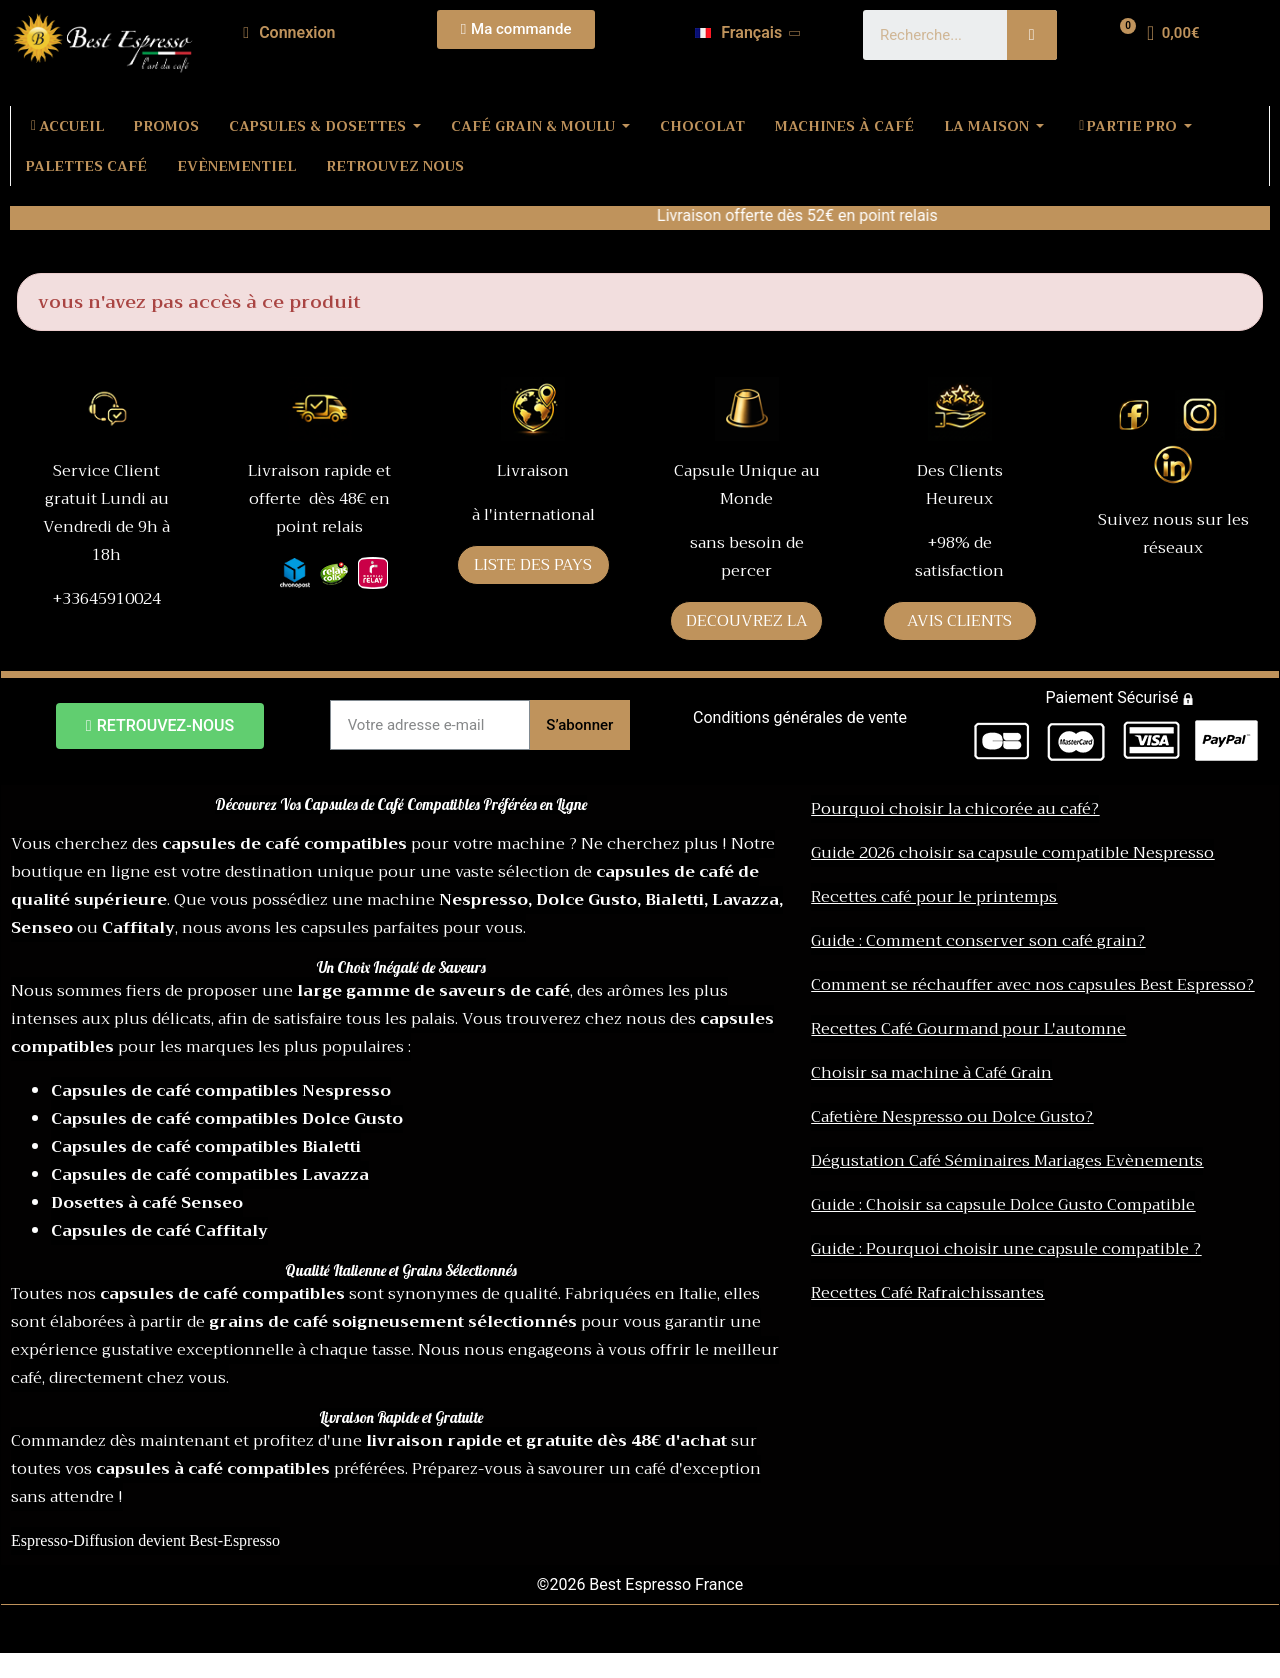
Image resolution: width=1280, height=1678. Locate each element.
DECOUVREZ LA (747, 621)
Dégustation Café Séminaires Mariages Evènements (1007, 1161)
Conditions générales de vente (800, 717)
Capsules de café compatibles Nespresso (221, 1091)
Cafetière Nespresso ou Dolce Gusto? (952, 1117)
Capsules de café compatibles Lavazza (210, 1175)
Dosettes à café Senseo (147, 1203)
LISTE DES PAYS (533, 565)
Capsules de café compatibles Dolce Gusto (227, 1119)
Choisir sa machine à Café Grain (931, 1073)
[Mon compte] (289, 33)
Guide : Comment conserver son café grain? (978, 941)
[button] (516, 29)
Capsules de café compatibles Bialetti (206, 1147)
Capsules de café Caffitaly (159, 1231)
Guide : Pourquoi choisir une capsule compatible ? (1006, 1249)
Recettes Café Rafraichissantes (927, 1293)
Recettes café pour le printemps (934, 897)
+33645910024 (107, 599)
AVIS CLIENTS (959, 621)
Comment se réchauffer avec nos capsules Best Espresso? (1032, 985)
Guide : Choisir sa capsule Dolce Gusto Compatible (1003, 1205)
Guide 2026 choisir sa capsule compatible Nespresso (1012, 853)
